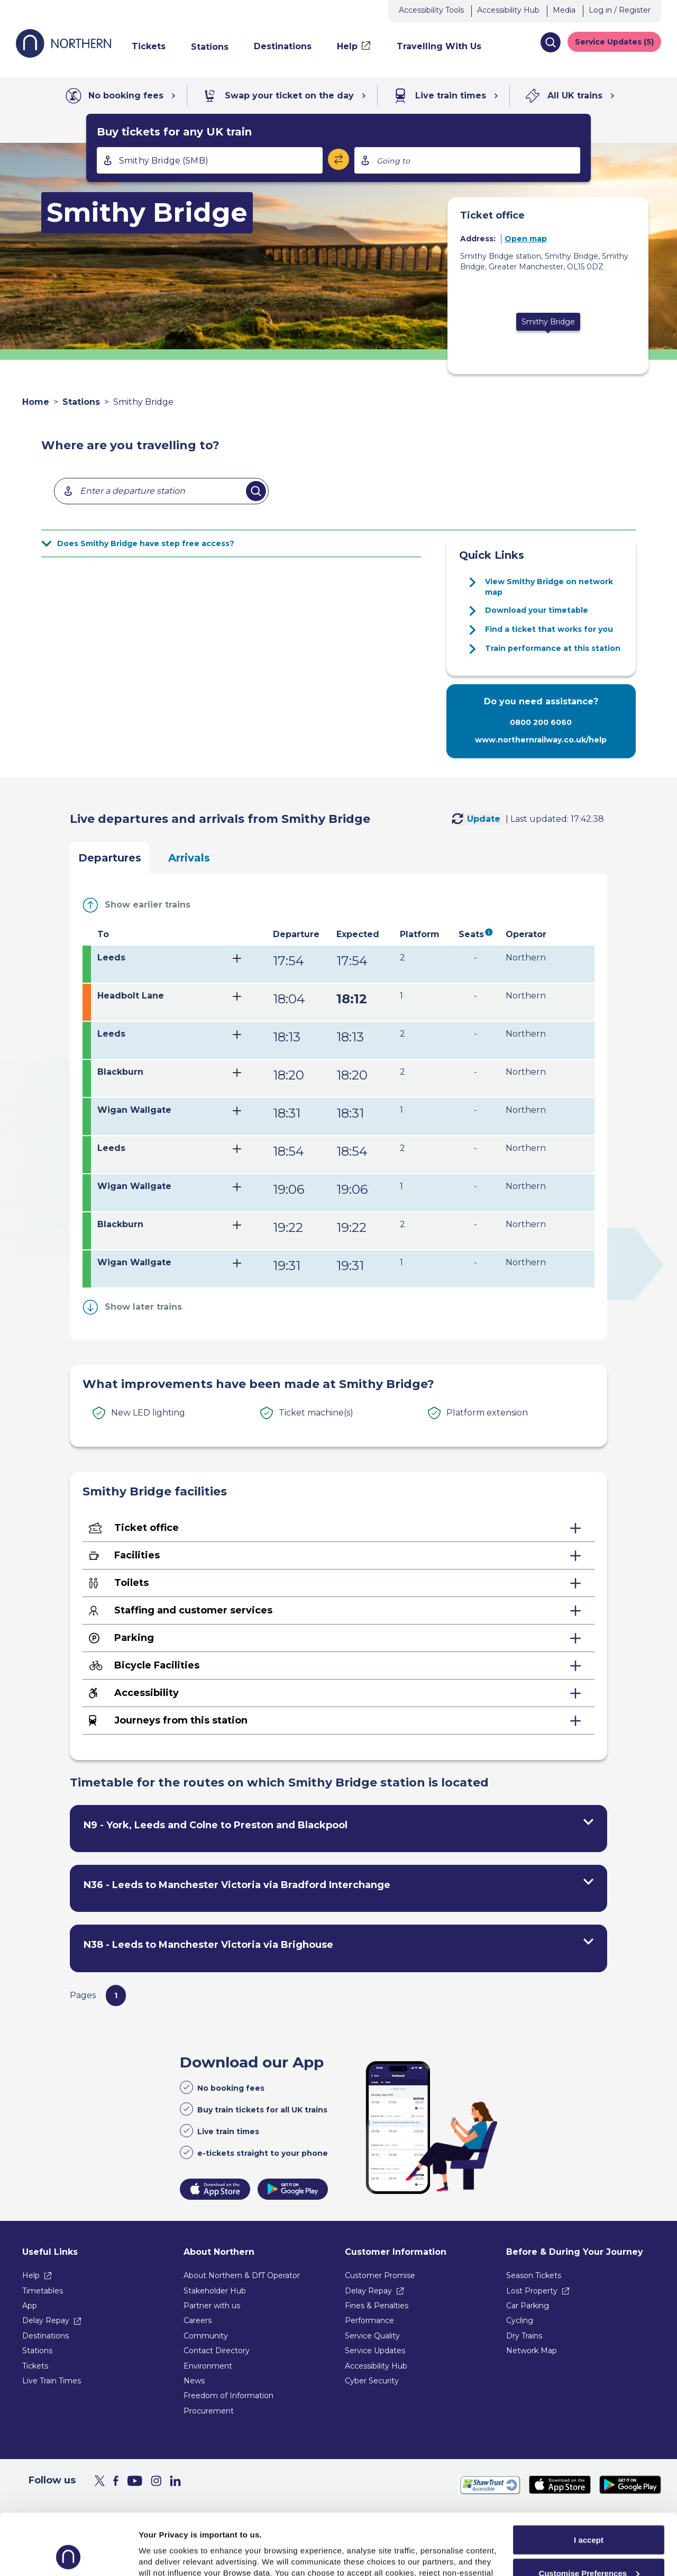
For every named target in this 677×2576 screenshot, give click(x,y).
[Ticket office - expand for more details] (338, 1528)
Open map (526, 238)
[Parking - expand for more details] (338, 1638)
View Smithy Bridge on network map (549, 587)
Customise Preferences (588, 2515)
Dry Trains (524, 2336)
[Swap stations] (338, 159)
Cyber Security (372, 2380)
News (194, 2380)
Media (564, 10)
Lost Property (531, 2291)
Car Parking (527, 2305)
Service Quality (372, 2336)
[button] (550, 42)
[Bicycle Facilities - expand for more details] (338, 1666)
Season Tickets (533, 2275)
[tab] (338, 964)
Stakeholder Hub (215, 2291)
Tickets (35, 2366)
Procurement (209, 2411)
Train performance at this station (552, 648)
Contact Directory (217, 2350)
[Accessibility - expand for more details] (338, 1693)
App (29, 2305)
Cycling (519, 2320)
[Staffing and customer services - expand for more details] (338, 1611)
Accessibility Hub (508, 10)
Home (35, 402)
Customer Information (395, 2252)
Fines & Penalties (376, 2305)
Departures (109, 857)
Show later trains (143, 1307)
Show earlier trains (147, 905)
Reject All (589, 2548)
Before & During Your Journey (574, 2252)
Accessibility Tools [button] (431, 10)
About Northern (219, 2252)
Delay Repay (45, 2320)
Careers (198, 2320)
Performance (369, 2320)
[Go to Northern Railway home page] (63, 55)
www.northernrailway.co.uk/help (541, 740)
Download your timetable (536, 610)
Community (206, 2336)
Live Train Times (51, 2380)
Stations (81, 402)
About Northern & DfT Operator (242, 2275)
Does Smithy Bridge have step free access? (145, 543)
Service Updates (375, 2350)
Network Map (531, 2350)
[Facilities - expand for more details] (338, 1556)
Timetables (42, 2291)
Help (31, 2275)
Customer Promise (380, 2275)
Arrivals (189, 857)
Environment (208, 2366)
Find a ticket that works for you (549, 629)
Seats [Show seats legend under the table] (471, 934)
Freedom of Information (228, 2395)
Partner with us (212, 2305)
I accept (588, 2482)
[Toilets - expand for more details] (338, 1583)
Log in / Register (620, 10)
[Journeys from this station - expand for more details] (338, 1721)
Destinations (45, 2336)
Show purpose (166, 2555)
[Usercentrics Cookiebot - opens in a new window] (68, 2555)
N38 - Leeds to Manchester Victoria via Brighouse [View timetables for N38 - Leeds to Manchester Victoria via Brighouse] (208, 1945)
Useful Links (50, 2252)
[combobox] (210, 160)
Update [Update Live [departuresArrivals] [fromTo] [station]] (483, 819)
